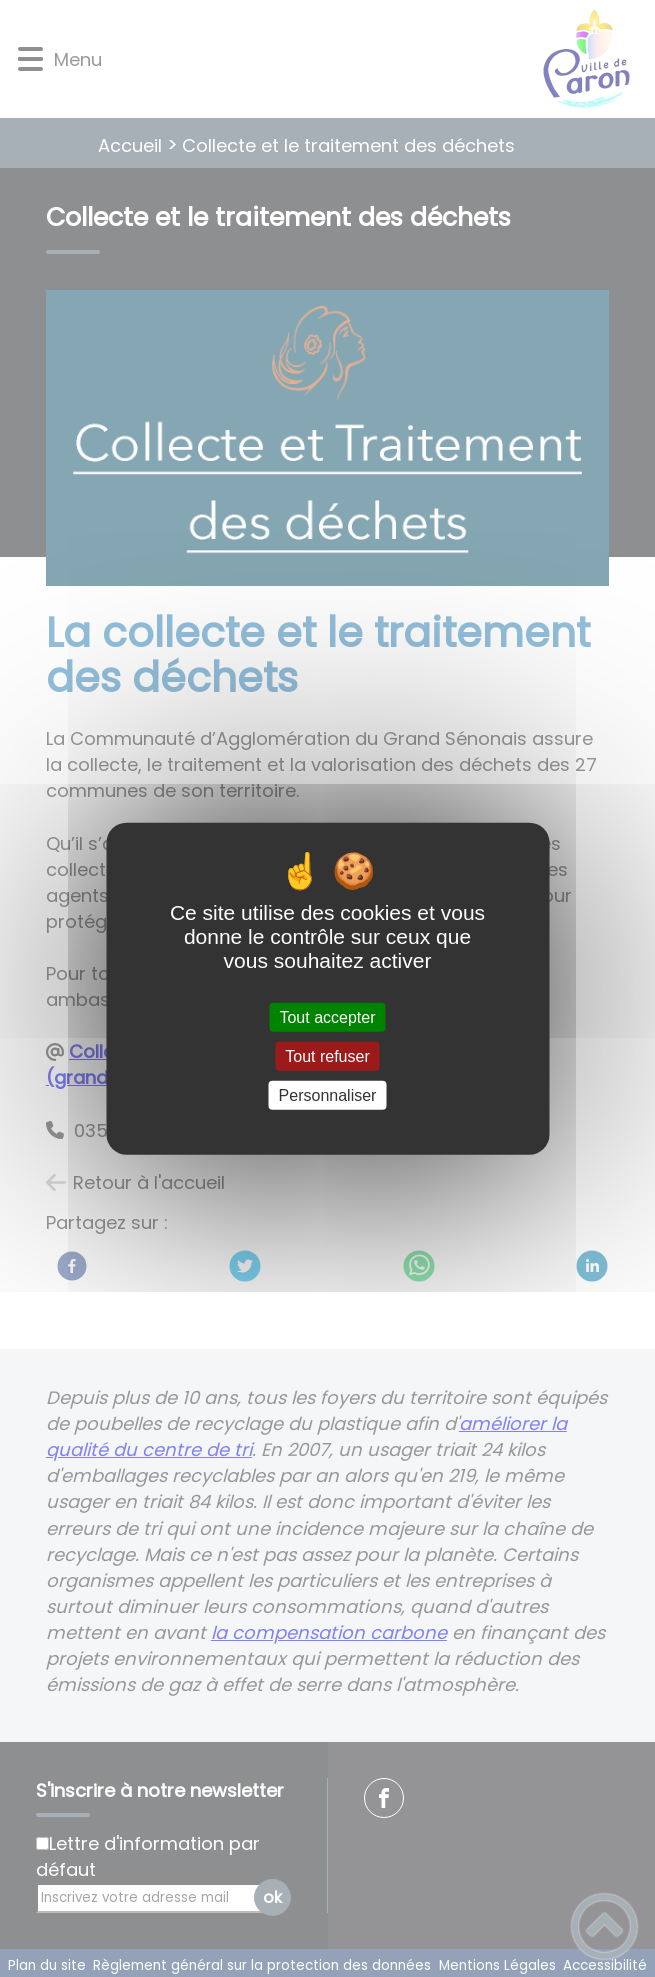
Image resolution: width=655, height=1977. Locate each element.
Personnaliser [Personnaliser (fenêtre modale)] (328, 1095)
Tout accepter (327, 1016)
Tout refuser (327, 1055)
